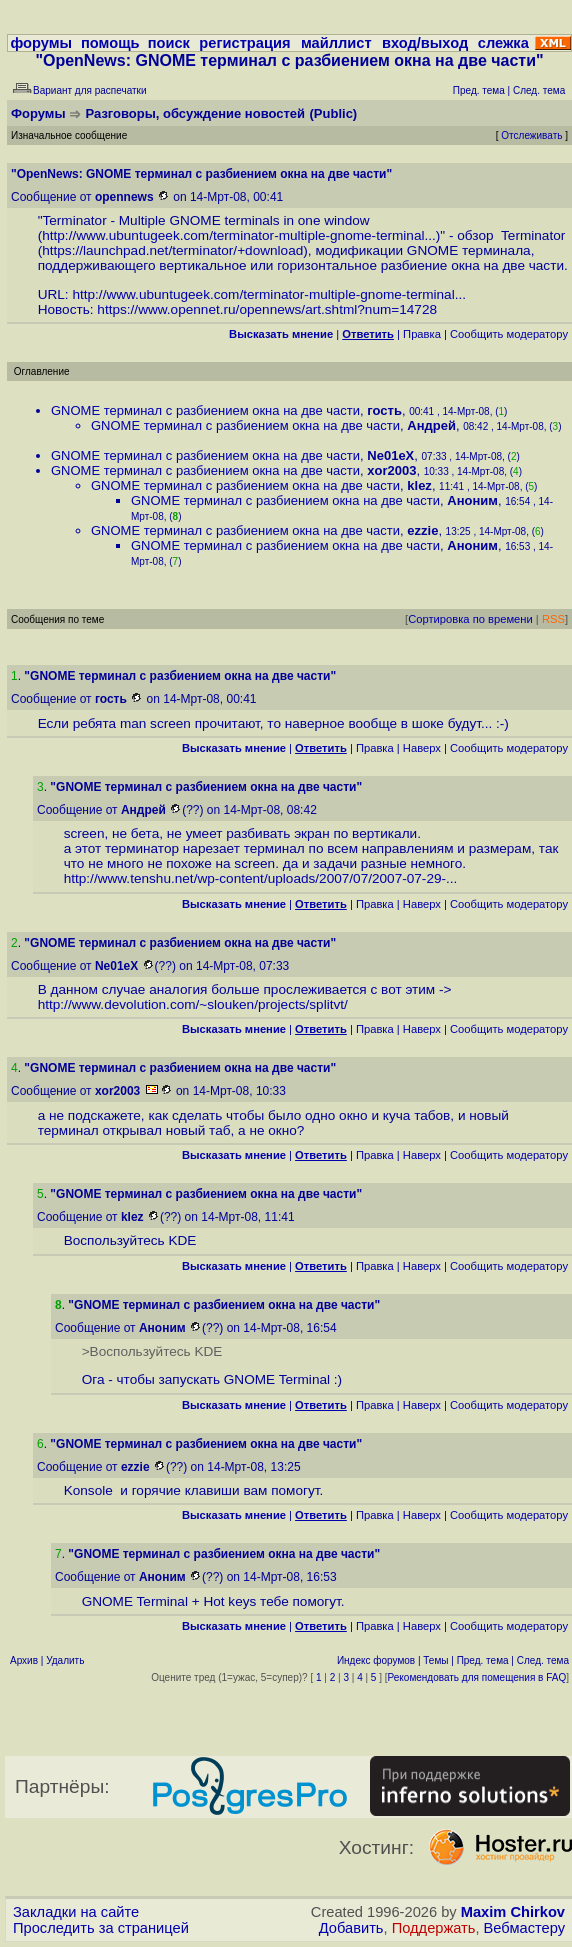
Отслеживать (531, 135)
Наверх (422, 748)
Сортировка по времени (470, 619)
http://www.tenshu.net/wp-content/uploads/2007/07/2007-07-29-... (261, 878)
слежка (503, 43)
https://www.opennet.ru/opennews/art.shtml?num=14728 (267, 309)
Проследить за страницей (101, 1928)
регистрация (244, 43)
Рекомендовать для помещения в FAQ (477, 1677)
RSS (553, 619)
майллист (336, 43)
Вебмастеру (524, 1928)
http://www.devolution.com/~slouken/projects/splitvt (191, 1004)
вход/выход (425, 43)
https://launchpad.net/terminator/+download (172, 250)
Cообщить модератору (509, 334)
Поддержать (434, 1928)
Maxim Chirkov (513, 1912)
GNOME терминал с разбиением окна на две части (205, 410)
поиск (169, 43)
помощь (110, 43)
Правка (422, 334)
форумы (41, 43)
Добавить (351, 1928)
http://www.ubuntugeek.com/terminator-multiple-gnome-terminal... (239, 235)
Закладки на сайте (76, 1912)
